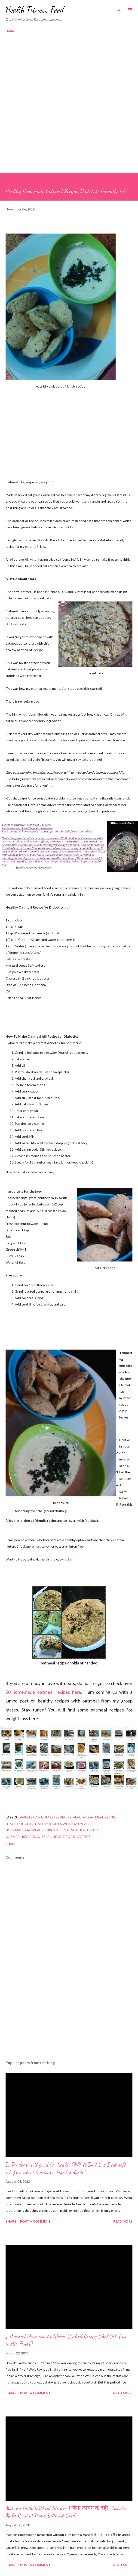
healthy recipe (19, 1824)
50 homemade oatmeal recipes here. (44, 1692)
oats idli (44, 1837)
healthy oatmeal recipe (94, 1817)
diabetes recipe (57, 1817)
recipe (68, 1559)
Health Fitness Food (35, 10)
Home (10, 31)
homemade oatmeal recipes (30, 1830)
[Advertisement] (69, 76)
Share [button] (11, 1844)
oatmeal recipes (20, 1837)
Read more (122, 2221)
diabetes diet (30, 1817)
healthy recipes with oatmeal (61, 1824)
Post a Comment (35, 2221)
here (37, 1546)
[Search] (118, 8)
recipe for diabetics (72, 1837)
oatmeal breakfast (81, 1830)
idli (59, 1830)
